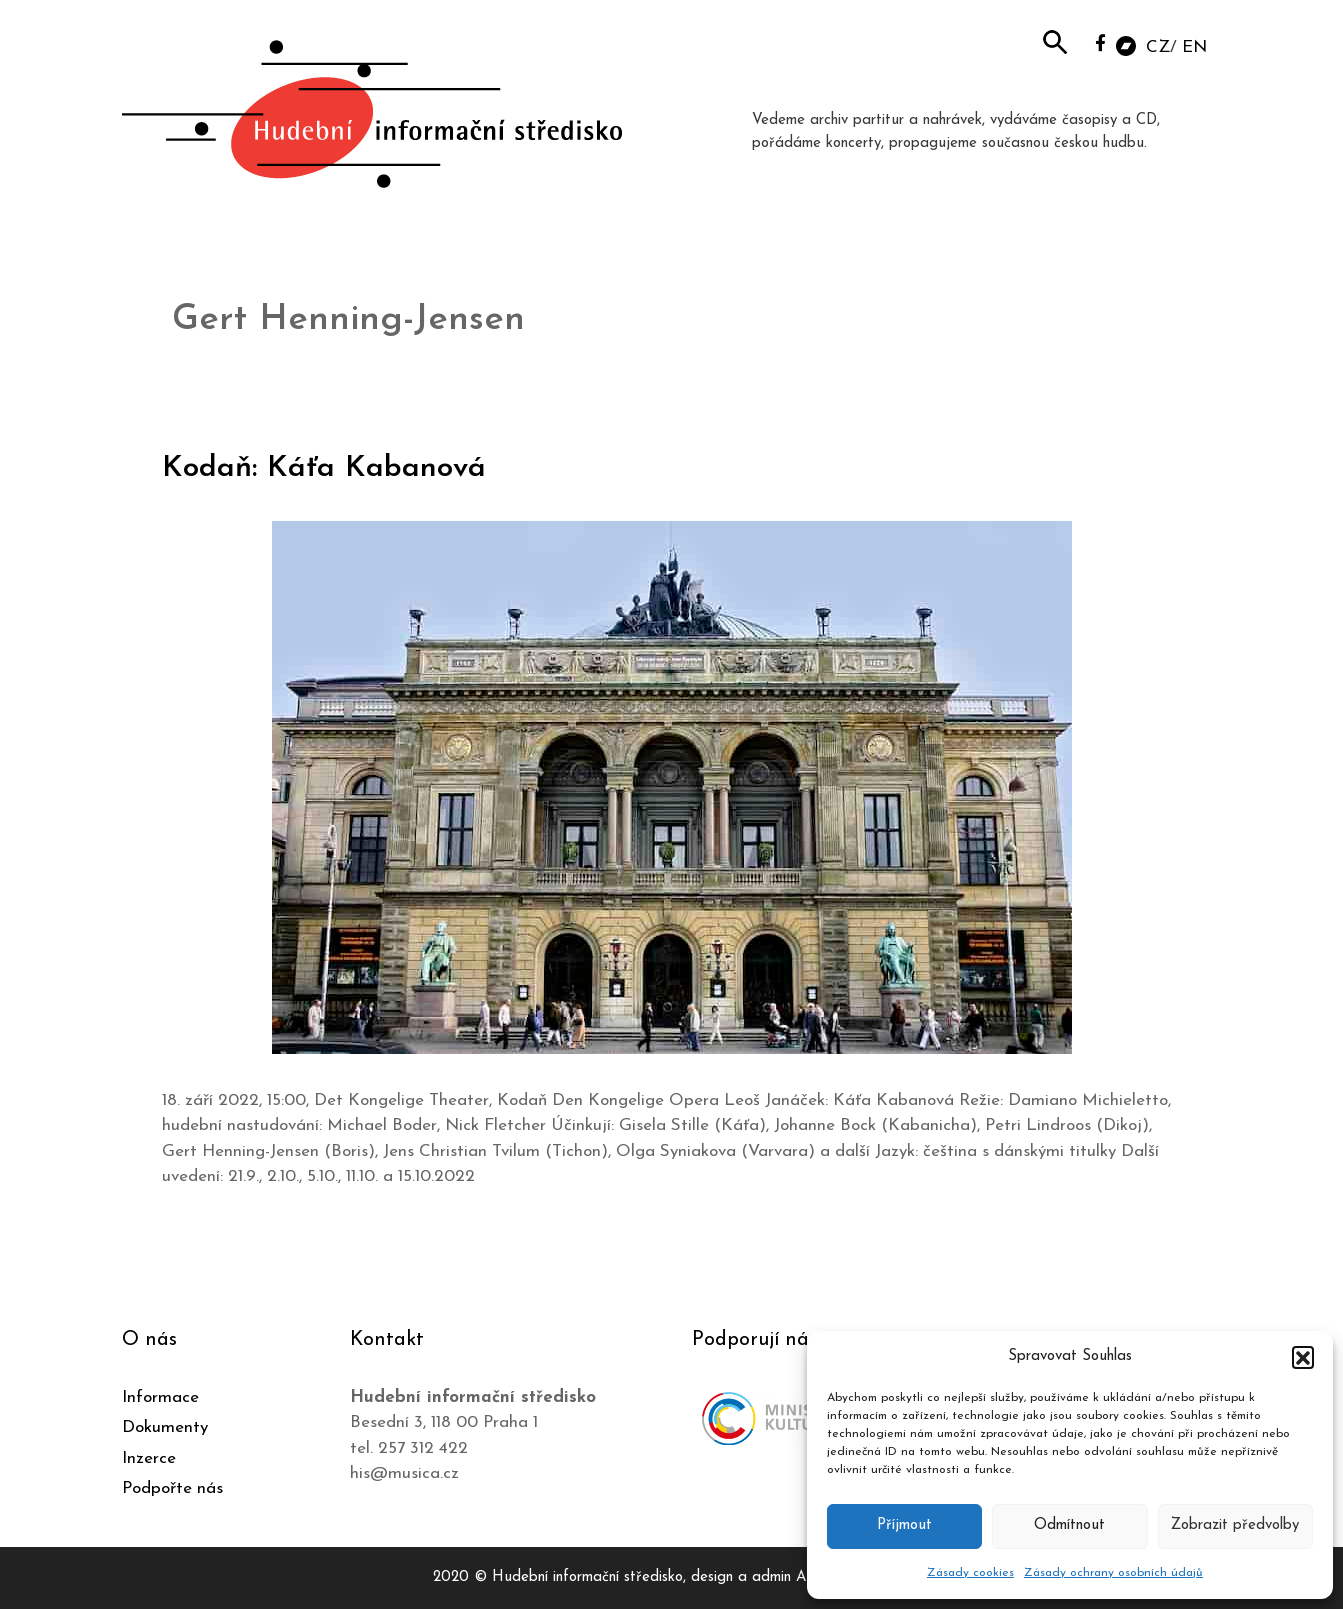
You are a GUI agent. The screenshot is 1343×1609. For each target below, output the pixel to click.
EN (1194, 47)
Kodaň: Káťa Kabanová (324, 468)
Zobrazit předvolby (1235, 1525)
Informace (160, 1397)
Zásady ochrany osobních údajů (1113, 1573)
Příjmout (904, 1525)
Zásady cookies (970, 1573)
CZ (1158, 47)
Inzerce (149, 1458)
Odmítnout (1069, 1525)
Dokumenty (165, 1427)
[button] (1303, 1357)
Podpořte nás (172, 1488)
